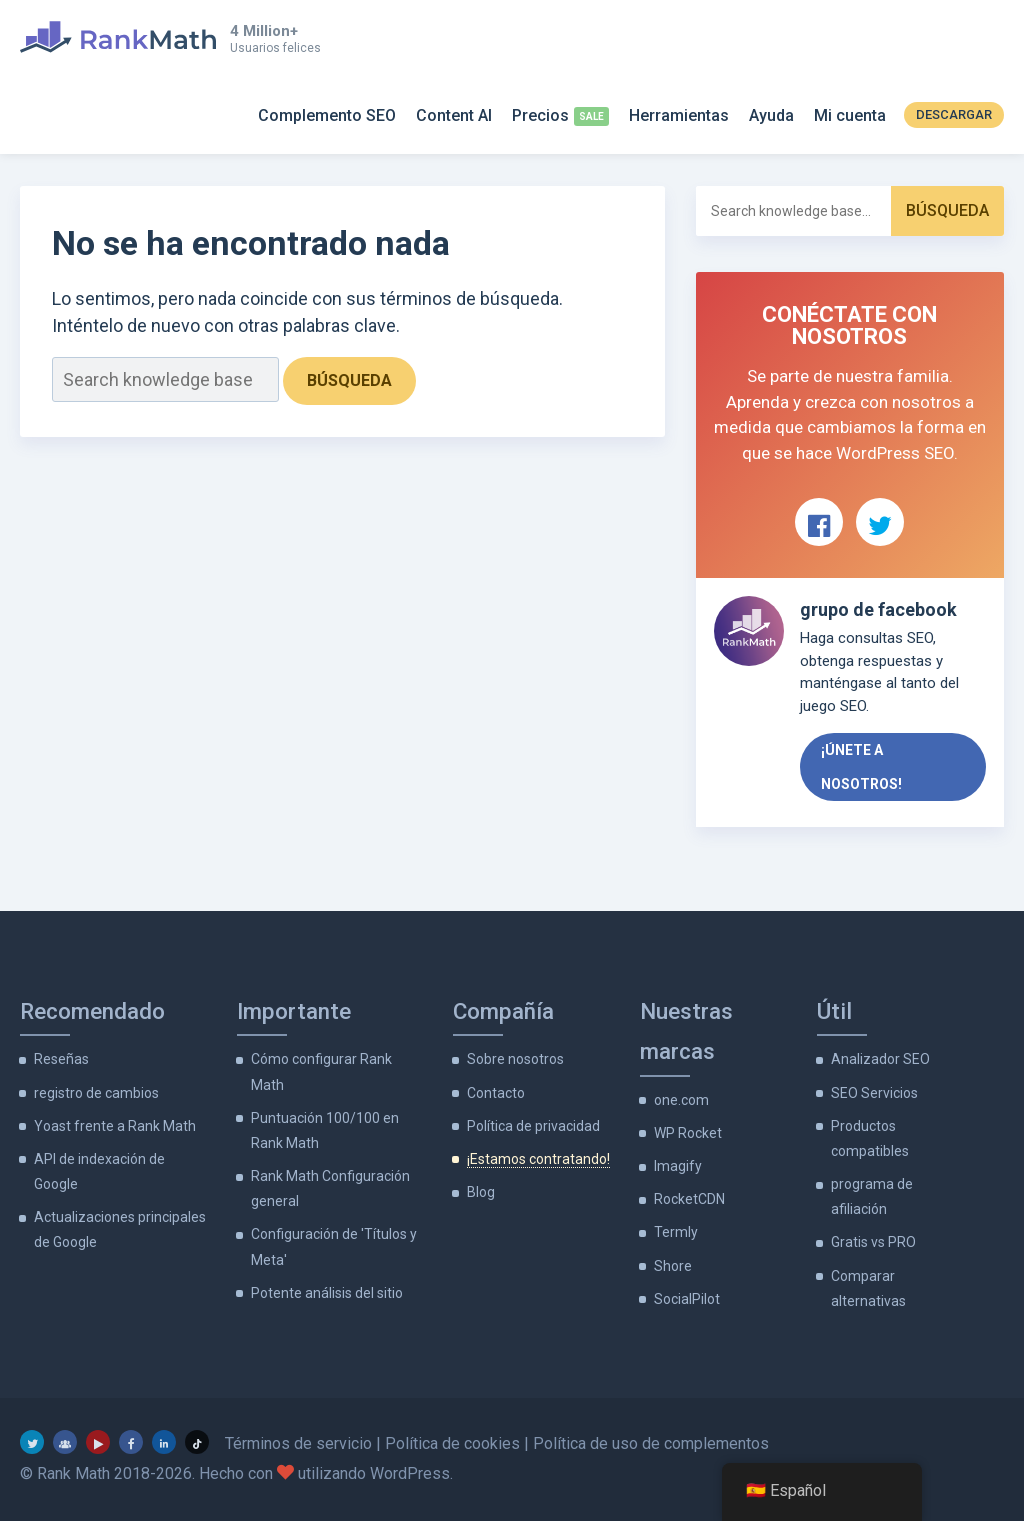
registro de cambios (96, 1093)
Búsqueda (349, 380)
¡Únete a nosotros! (861, 767)
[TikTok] (197, 1442)
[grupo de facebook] (65, 1442)
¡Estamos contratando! (538, 1159)
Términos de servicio (298, 1443)
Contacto (496, 1093)
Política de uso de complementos (651, 1443)
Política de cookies (452, 1443)
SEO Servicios (874, 1093)
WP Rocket (688, 1133)
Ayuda (771, 115)
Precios (540, 115)
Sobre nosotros (515, 1059)
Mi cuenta (850, 115)
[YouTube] (98, 1442)
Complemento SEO (327, 115)
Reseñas (61, 1059)
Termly (676, 1232)
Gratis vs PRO (873, 1242)
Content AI (454, 115)
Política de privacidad (533, 1126)
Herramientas (679, 115)
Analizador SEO (880, 1059)
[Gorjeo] (32, 1442)
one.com (681, 1100)
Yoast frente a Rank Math (115, 1126)
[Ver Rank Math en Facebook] (819, 522)
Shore (673, 1266)
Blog (481, 1192)
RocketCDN (689, 1199)
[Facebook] (131, 1442)
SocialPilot (687, 1299)
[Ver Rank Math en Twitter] (880, 522)
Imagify (678, 1166)
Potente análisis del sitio (327, 1293)
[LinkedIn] (164, 1442)
